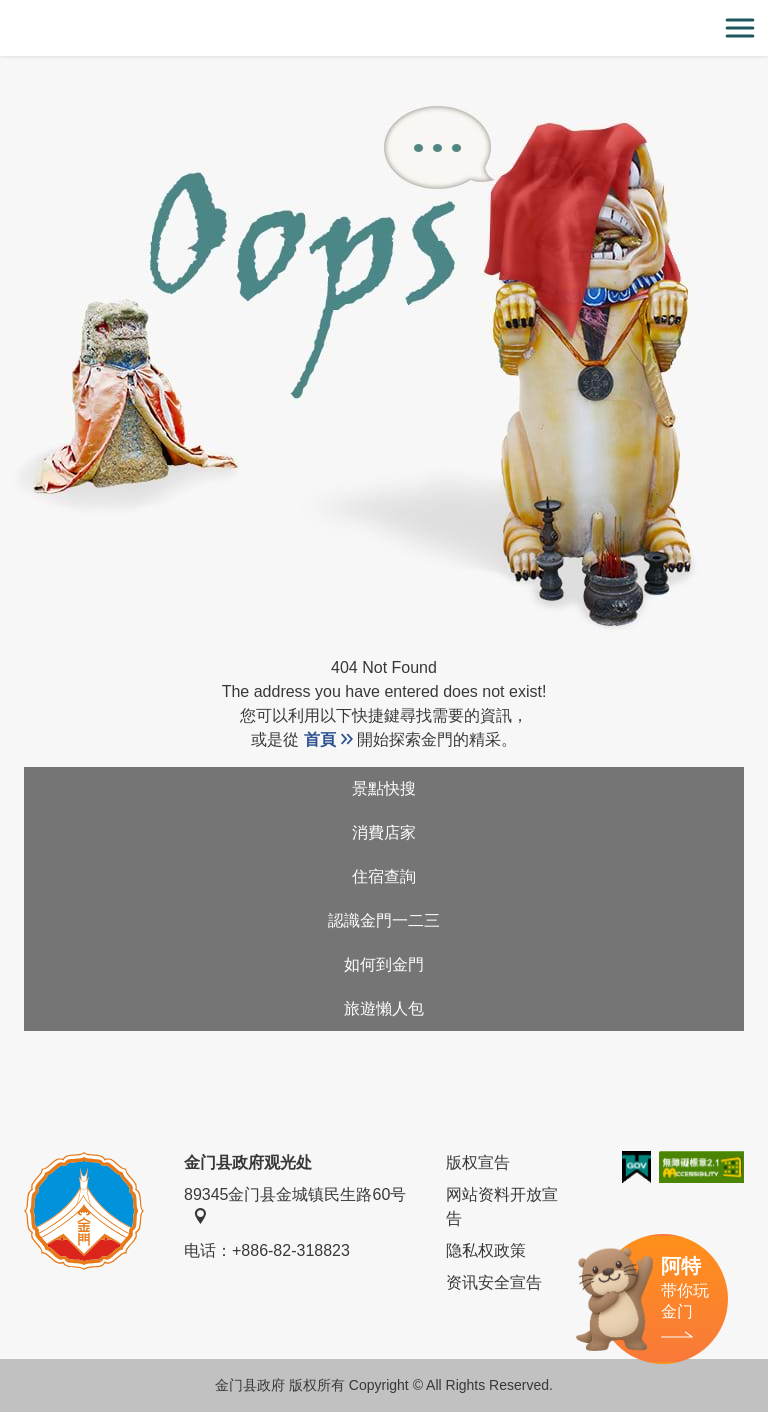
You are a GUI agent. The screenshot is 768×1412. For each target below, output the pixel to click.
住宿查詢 (384, 876)
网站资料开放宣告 (502, 1206)
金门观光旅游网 (384, 28)
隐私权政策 (486, 1250)
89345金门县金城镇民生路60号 (295, 1205)
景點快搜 (384, 788)
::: (6, 11)
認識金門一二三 (384, 920)
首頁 (320, 739)
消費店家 (384, 832)
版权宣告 (478, 1162)
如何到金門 (384, 964)
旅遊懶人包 (384, 1008)
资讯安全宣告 (494, 1282)
